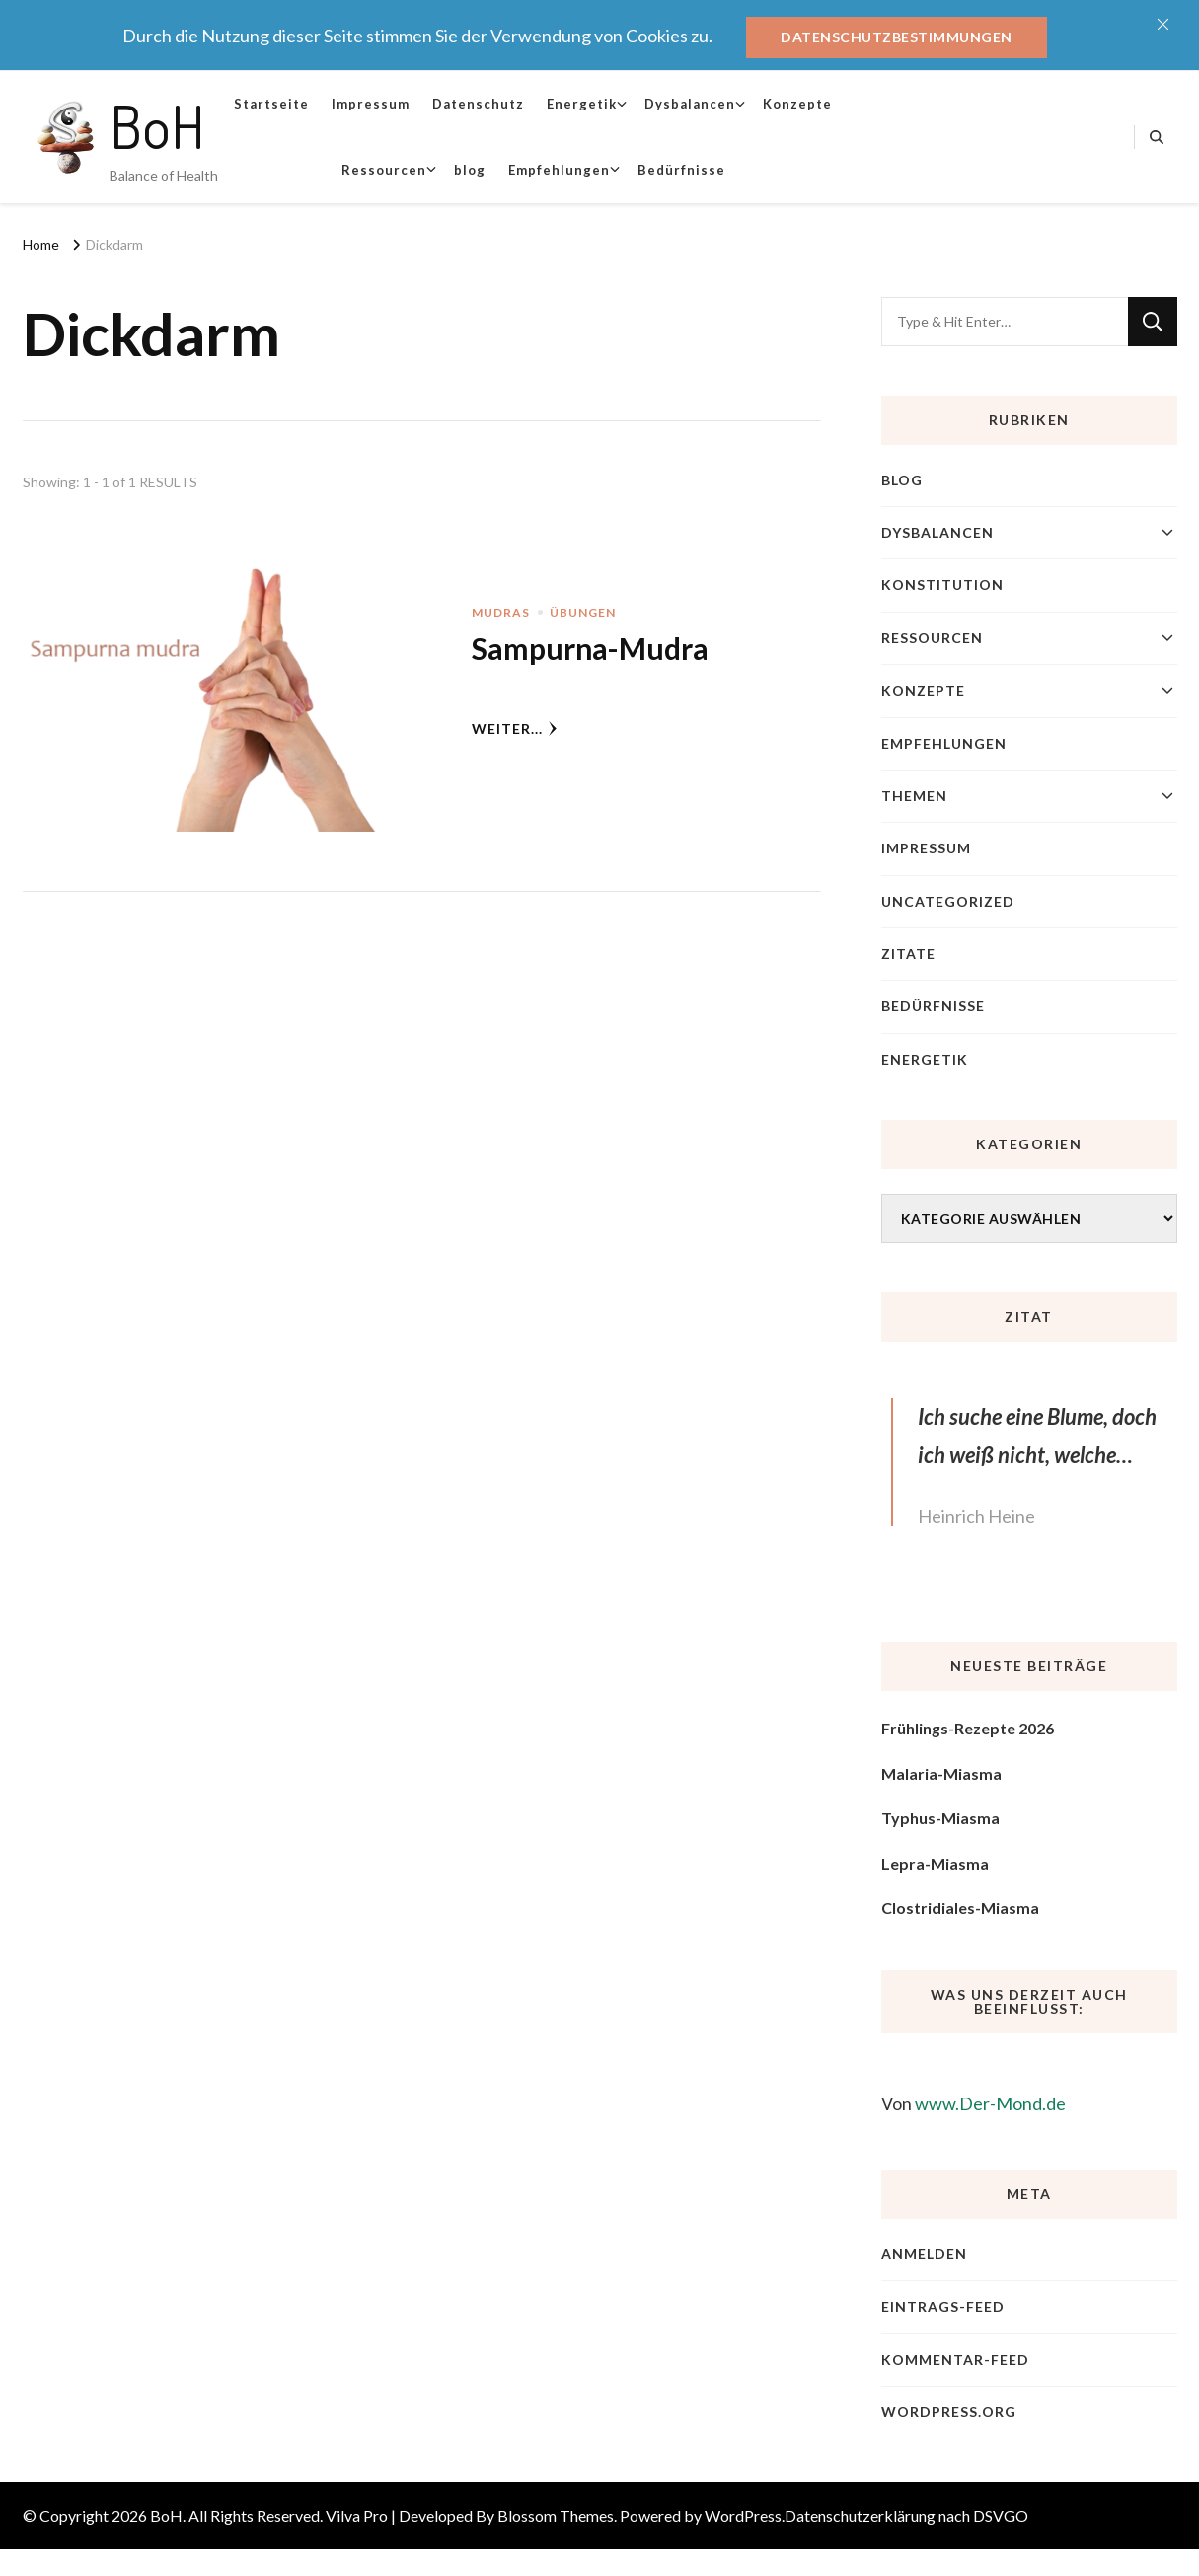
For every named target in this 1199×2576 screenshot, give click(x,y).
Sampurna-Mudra (590, 648)
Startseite (271, 103)
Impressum (371, 103)
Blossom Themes (555, 2515)
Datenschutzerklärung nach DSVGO (906, 2515)
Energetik (582, 103)
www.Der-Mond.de (990, 2103)
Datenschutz (478, 103)
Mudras (501, 612)
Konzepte (797, 103)
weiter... (515, 728)
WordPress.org (948, 2411)
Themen (914, 795)
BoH (157, 125)
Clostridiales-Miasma (960, 1907)
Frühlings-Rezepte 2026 (967, 1728)
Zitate (908, 953)
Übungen (583, 612)
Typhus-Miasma (940, 1817)
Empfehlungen (559, 170)
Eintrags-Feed (943, 2306)
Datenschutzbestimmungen (896, 37)
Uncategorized (947, 901)
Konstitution (942, 584)
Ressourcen (383, 170)
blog (470, 170)
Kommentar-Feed (955, 2359)
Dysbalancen (689, 103)
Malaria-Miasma (941, 1773)
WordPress (743, 2515)
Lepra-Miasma (935, 1863)
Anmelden (924, 2253)
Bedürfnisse (681, 170)
